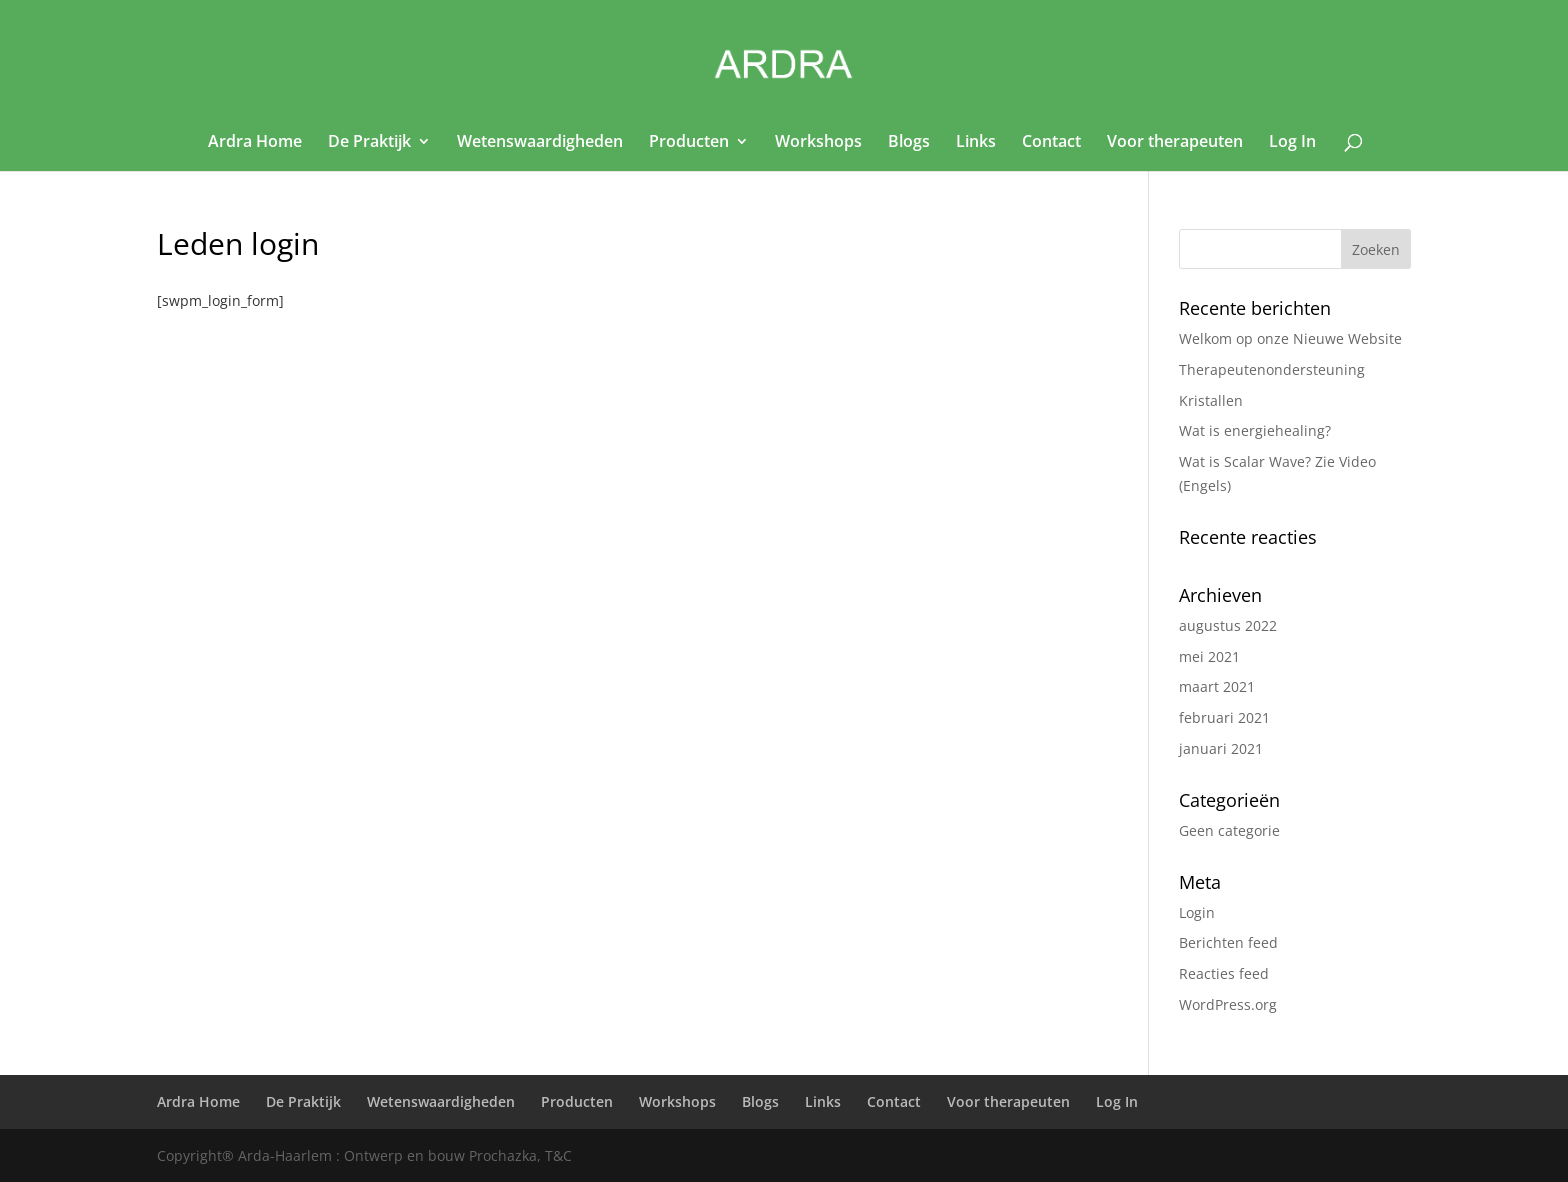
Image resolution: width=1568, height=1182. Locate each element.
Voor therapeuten (1175, 143)
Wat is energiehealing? (1255, 430)
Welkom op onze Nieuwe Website (1290, 338)
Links (976, 143)
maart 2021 (1217, 686)
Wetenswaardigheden (540, 143)
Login (1197, 912)
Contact (1051, 143)
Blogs (909, 143)
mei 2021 (1209, 656)
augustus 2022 (1228, 625)
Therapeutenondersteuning (1272, 369)
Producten (689, 143)
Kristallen (1211, 400)
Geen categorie (1229, 830)
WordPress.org (1228, 1004)
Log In (1292, 143)
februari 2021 (1224, 717)
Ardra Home (255, 143)
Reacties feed (1224, 973)
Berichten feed (1228, 942)
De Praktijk (369, 143)
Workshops (818, 143)
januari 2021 (1221, 748)
